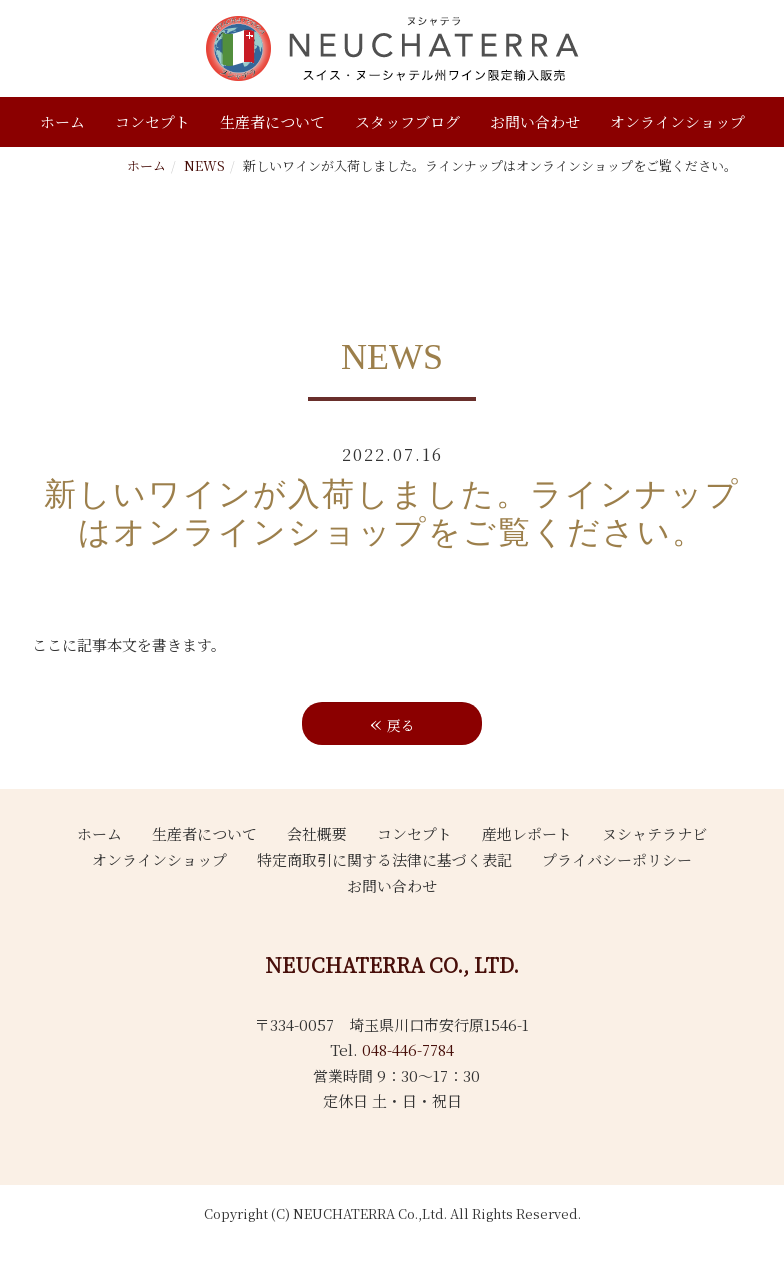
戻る (392, 722)
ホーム (62, 121)
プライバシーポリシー (617, 859)
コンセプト (152, 121)
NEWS (204, 165)
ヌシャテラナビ (654, 833)
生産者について (272, 121)
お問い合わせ (535, 121)
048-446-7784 (408, 1049)
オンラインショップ (677, 121)
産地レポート (527, 833)
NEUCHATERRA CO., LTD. (392, 964)
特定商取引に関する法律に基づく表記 (384, 859)
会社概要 (317, 833)
